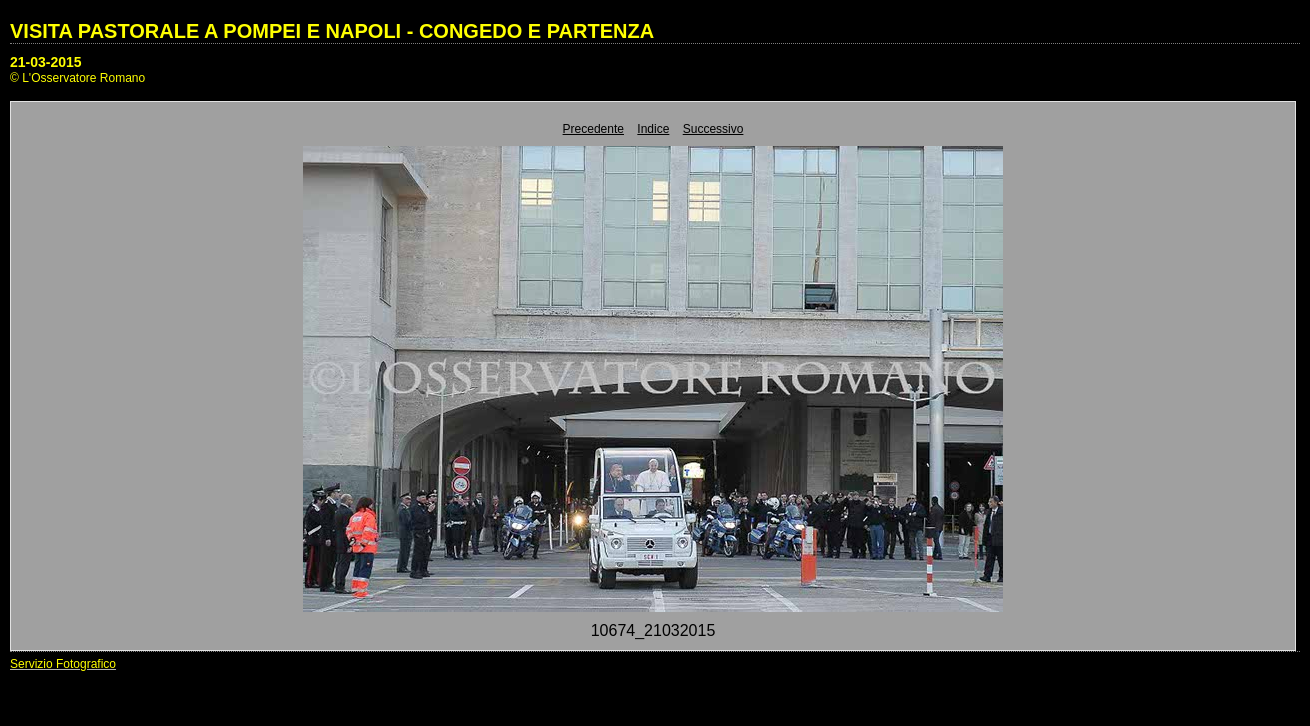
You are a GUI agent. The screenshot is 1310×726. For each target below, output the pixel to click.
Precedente (593, 129)
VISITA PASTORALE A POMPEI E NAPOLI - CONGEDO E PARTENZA (332, 31)
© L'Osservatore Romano (77, 78)
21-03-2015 (46, 62)
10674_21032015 (653, 630)
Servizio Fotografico (63, 664)
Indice (653, 129)
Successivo (713, 129)
